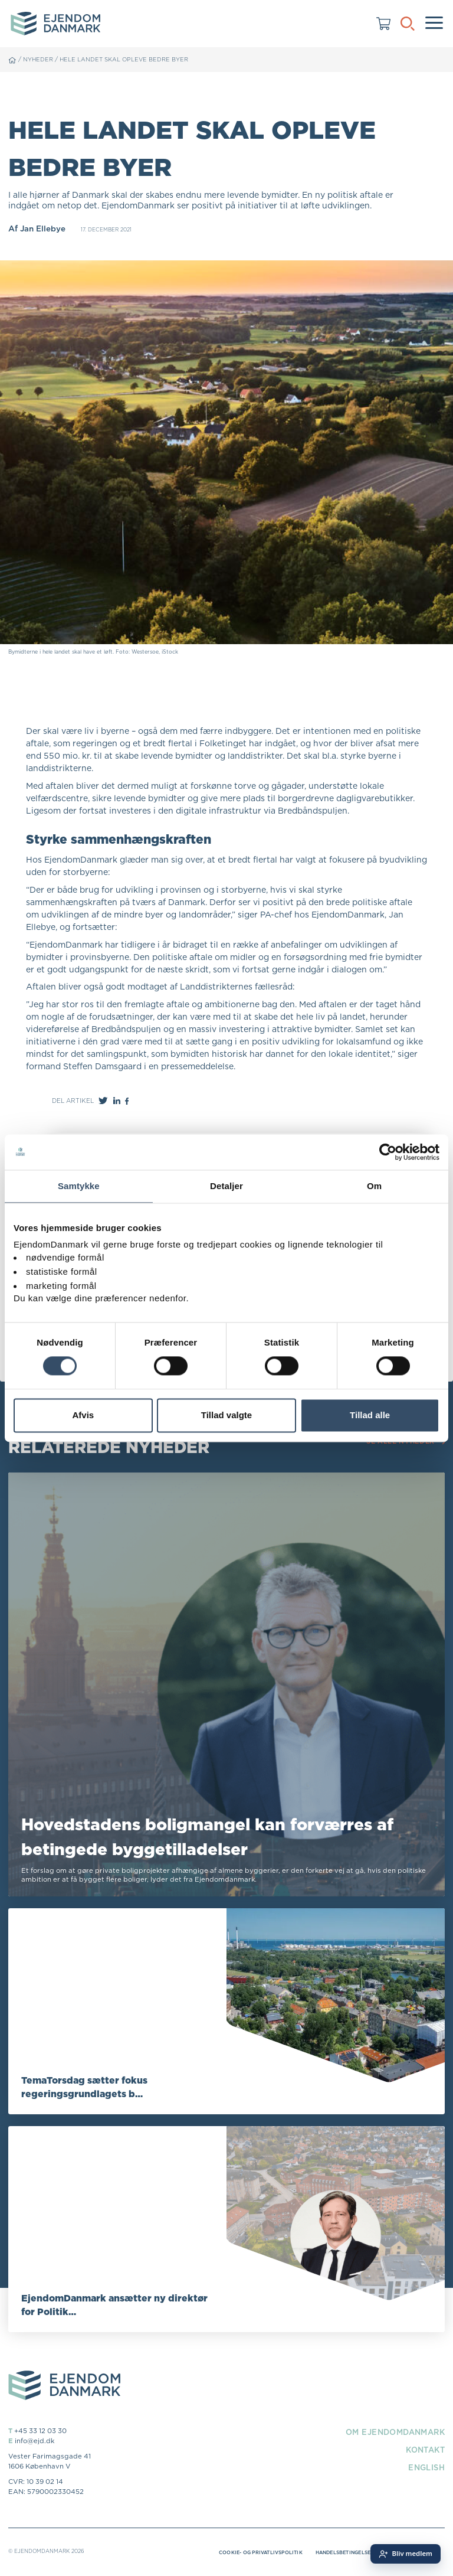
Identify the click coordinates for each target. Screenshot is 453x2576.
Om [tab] (374, 1186)
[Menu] (434, 23)
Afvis (83, 1415)
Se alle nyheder (404, 1442)
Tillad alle (370, 1415)
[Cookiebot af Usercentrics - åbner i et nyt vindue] (387, 1152)
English (425, 2468)
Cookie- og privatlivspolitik (245, 2553)
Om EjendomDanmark (391, 2432)
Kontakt (423, 2450)
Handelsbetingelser (337, 2553)
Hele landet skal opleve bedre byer (128, 59)
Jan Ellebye (43, 228)
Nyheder (39, 59)
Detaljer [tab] (226, 1186)
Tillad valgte (226, 1415)
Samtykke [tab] (79, 1186)
